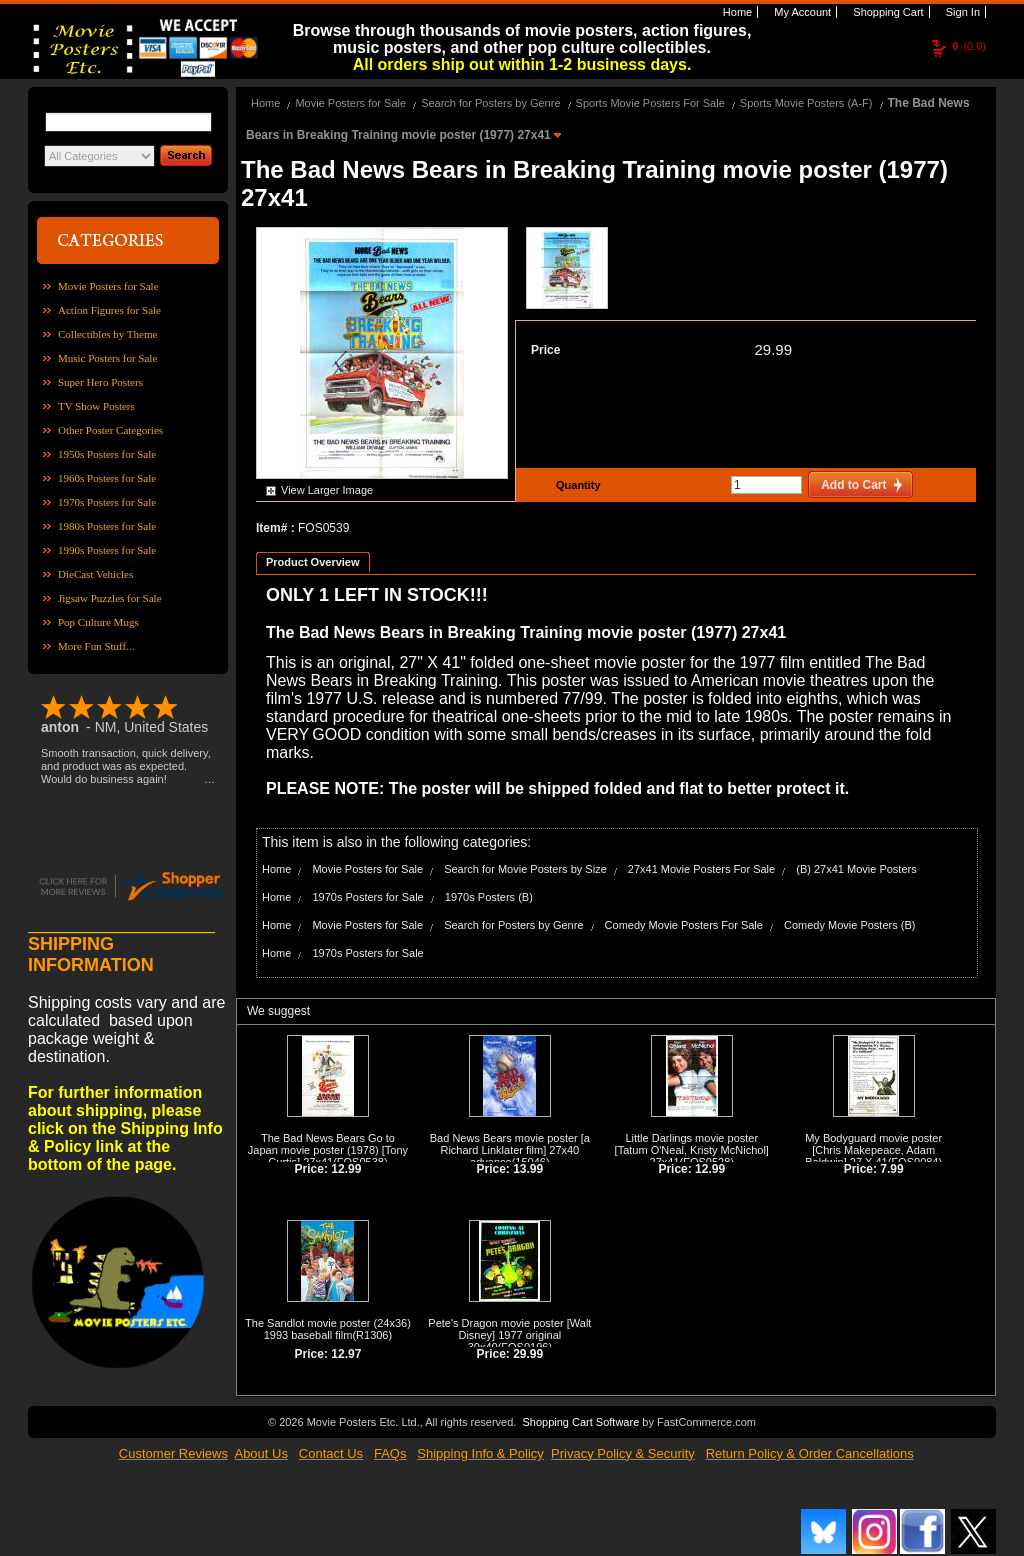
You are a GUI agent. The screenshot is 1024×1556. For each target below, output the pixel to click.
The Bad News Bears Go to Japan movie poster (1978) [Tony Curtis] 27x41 (328, 1150)
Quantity (576, 485)
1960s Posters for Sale (107, 478)
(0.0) (969, 46)
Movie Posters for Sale (108, 286)
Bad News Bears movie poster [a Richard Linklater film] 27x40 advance (510, 1150)
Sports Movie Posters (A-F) (806, 103)
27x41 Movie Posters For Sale (701, 869)
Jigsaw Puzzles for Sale (110, 598)
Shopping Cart (886, 12)
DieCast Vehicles (95, 574)
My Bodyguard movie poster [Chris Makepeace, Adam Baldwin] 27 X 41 (873, 1150)
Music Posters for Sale (107, 358)
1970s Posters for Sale (107, 502)
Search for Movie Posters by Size (525, 869)
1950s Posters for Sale (107, 454)
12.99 (346, 1169)
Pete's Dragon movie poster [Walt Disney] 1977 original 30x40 (509, 1335)
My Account (801, 12)
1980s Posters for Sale (107, 526)
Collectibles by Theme (107, 334)
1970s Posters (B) (489, 897)
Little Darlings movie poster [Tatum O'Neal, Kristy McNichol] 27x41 (692, 1150)
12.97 (346, 1354)
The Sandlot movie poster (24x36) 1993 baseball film (328, 1329)
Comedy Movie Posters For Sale (684, 925)
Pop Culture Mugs (98, 622)
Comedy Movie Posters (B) (849, 925)
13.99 (528, 1169)
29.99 (773, 349)
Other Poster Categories (110, 430)
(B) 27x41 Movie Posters (856, 869)
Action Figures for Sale (109, 310)
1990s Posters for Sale (107, 550)
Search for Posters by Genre (490, 103)
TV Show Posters (96, 406)
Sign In (961, 12)
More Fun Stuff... (96, 646)
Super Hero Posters (100, 382)
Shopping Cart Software (580, 1422)
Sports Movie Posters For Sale (650, 103)
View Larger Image (327, 490)
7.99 (891, 1169)
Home (736, 12)
